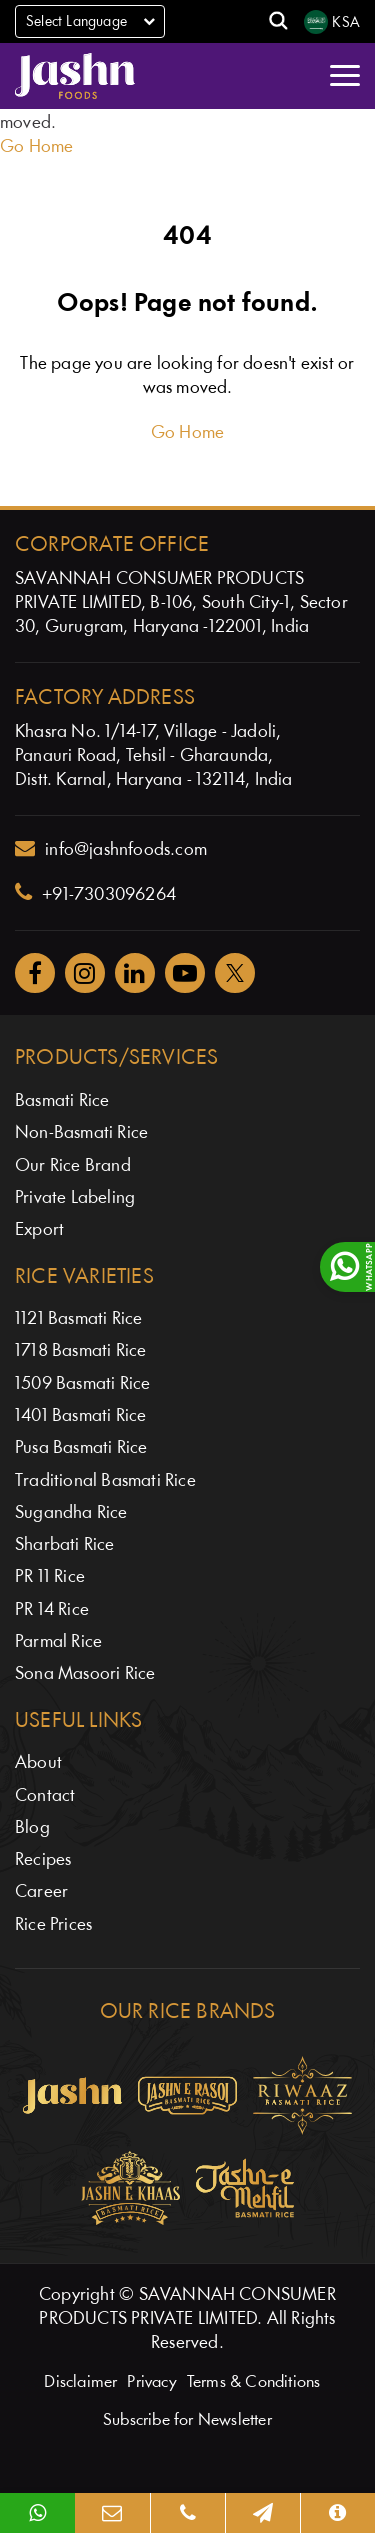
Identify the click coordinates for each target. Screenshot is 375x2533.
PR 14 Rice (52, 1610)
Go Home (36, 147)
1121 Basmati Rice (78, 1319)
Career (41, 1892)
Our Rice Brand (73, 1166)
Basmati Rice (62, 1101)
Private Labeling (75, 1198)
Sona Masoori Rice (85, 1674)
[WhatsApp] (37, 2513)
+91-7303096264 (95, 893)
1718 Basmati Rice (80, 1351)
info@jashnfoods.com (111, 849)
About (38, 1763)
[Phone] (187, 2513)
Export (39, 1230)
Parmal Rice (58, 1642)
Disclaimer (80, 2382)
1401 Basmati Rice (80, 1416)
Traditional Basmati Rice (105, 1481)
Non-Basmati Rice (81, 1133)
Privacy (151, 2382)
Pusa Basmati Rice (81, 1448)
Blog (32, 1828)
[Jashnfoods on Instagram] (85, 973)
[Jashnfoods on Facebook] (35, 973)
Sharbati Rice (65, 1545)
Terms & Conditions (254, 2382)
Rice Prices (53, 1925)
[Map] (262, 2513)
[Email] (112, 2513)
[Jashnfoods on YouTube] (185, 973)
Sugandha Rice (71, 1513)
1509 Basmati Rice (82, 1384)
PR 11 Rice (50, 1577)
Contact (45, 1796)
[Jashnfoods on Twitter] (235, 973)
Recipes (43, 1860)
